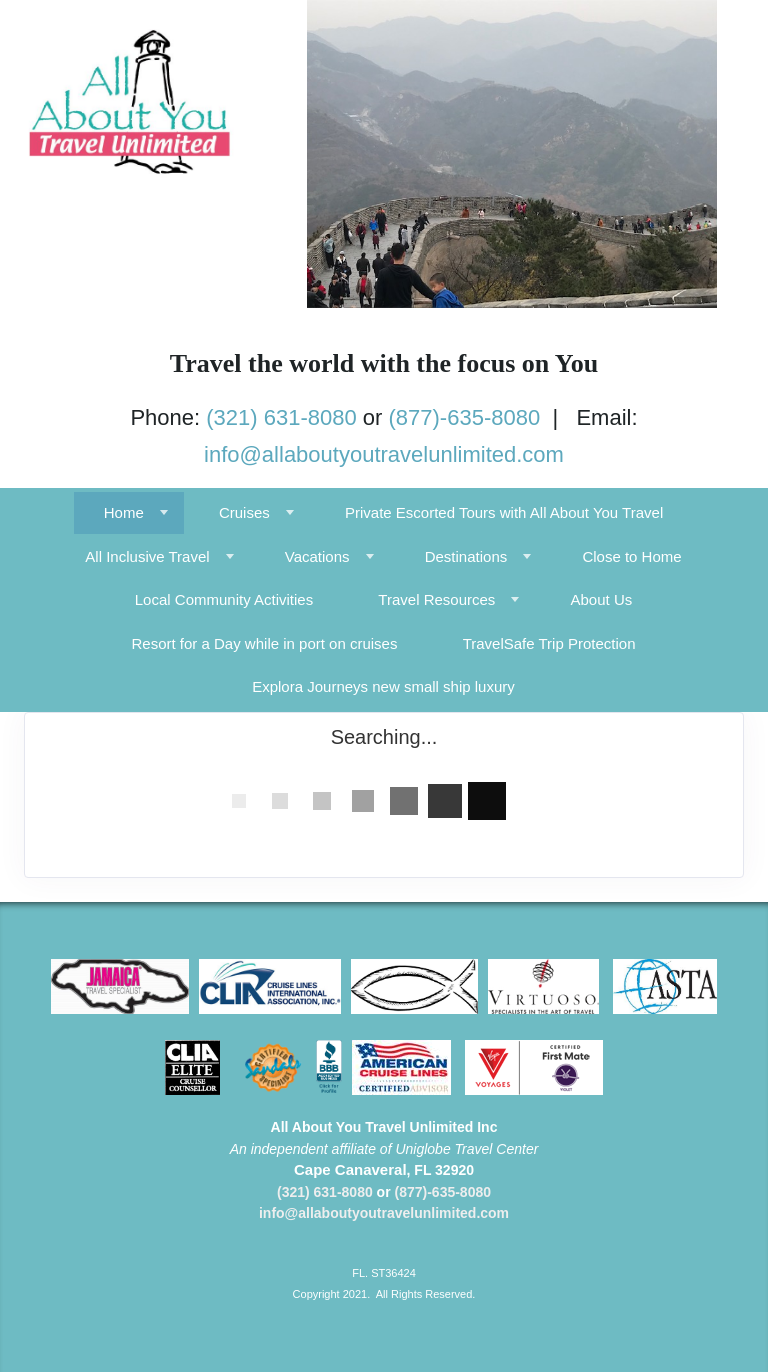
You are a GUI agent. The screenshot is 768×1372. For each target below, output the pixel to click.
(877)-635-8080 (465, 417)
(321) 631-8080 (281, 417)
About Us (602, 599)
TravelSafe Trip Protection (549, 643)
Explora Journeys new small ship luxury (383, 686)
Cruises (244, 512)
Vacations (317, 556)
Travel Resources (436, 599)
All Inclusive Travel (147, 556)
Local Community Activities (224, 599)
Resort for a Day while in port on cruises (265, 643)
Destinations (466, 556)
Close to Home (631, 556)
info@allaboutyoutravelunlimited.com (384, 454)
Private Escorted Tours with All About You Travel (504, 512)
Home (124, 512)
